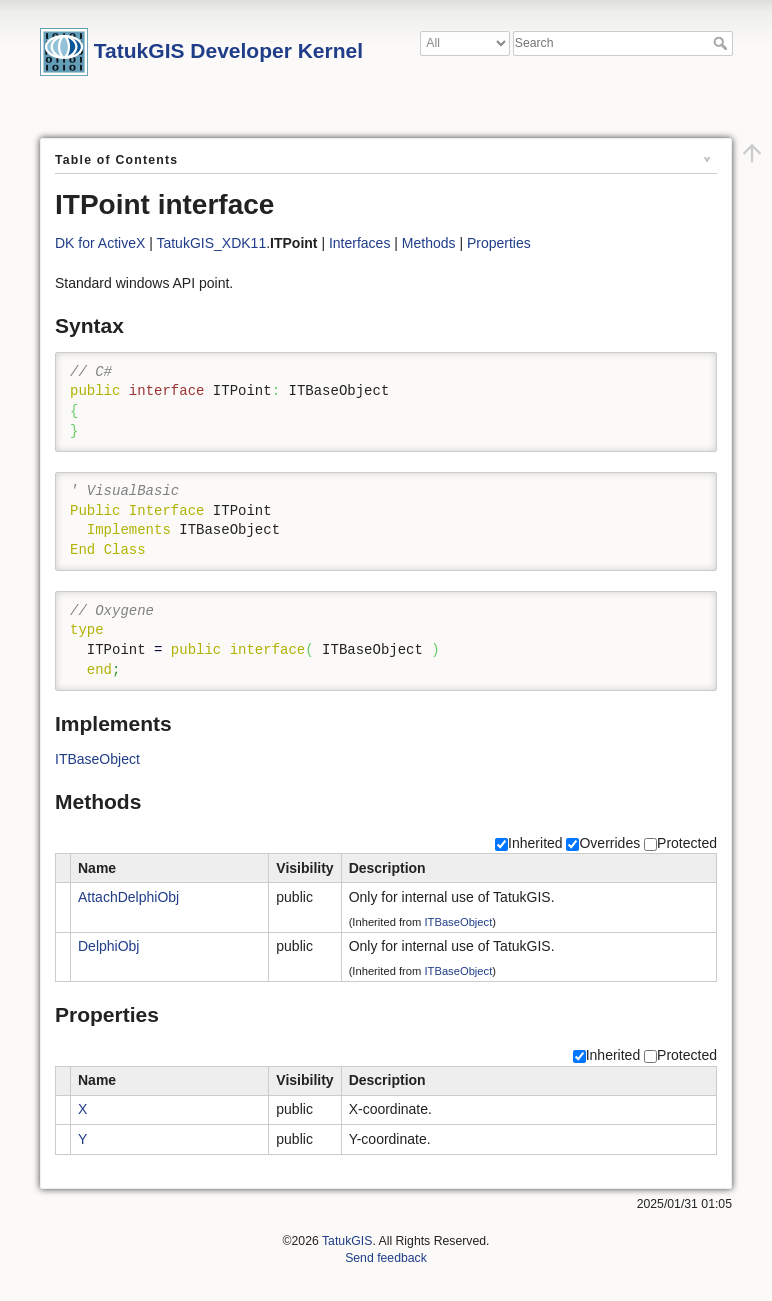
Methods (429, 243)
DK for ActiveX (100, 243)
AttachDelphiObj (128, 897)
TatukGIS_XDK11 (211, 243)
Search (722, 43)
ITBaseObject (97, 759)
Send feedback (386, 1258)
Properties (499, 243)
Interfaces (359, 243)
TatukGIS (347, 1241)
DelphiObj (108, 946)
